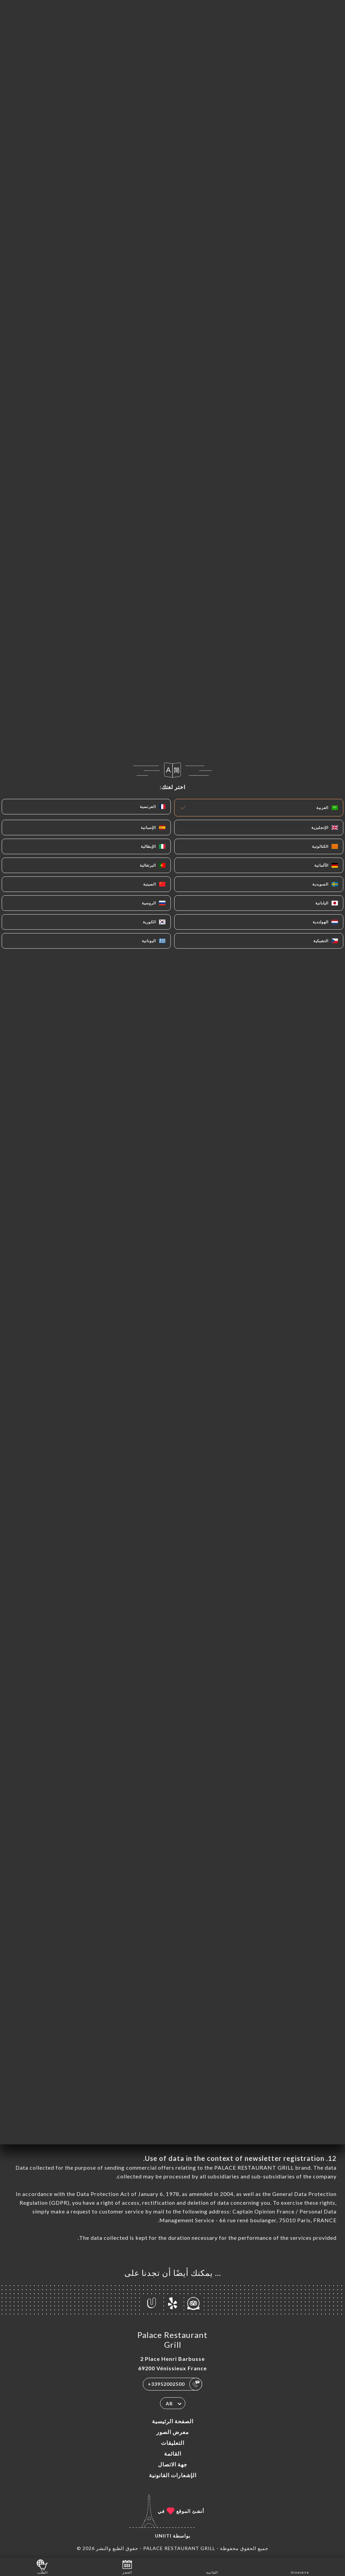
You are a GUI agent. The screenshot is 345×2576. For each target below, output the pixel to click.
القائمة (172, 2453)
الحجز (127, 2566)
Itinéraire (300, 2566)
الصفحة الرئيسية (172, 2421)
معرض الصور (172, 2432)
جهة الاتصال (172, 2464)
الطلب (42, 2566)
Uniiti (163, 2536)
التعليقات (172, 2442)
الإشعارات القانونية (172, 2475)
